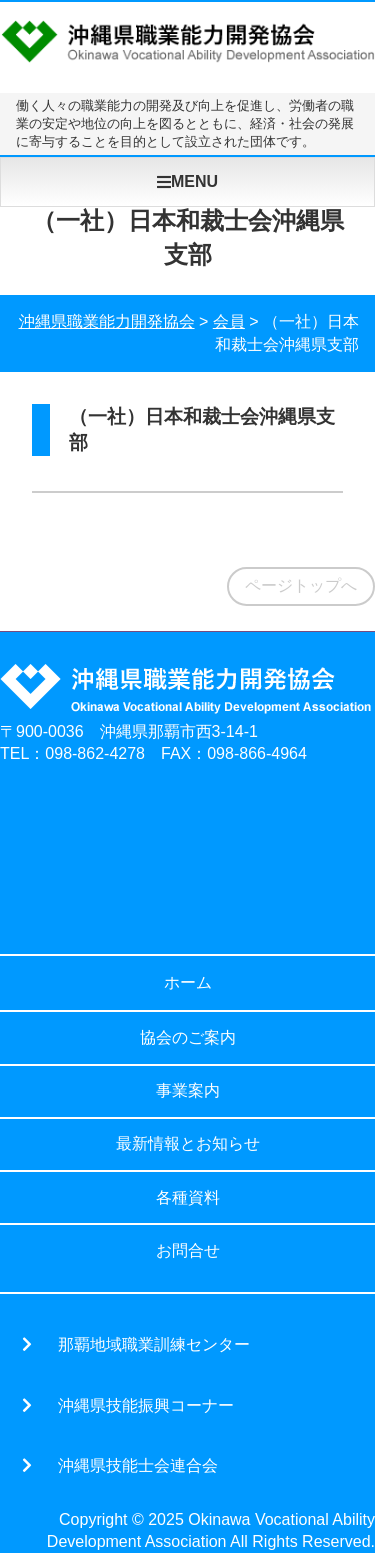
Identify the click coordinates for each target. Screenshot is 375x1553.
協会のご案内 (188, 1037)
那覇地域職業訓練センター (154, 1344)
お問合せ (188, 1250)
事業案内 (188, 1090)
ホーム (188, 982)
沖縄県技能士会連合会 (138, 1465)
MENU (187, 181)
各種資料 (188, 1197)
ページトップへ (301, 585)
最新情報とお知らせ (188, 1143)
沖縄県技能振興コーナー (146, 1405)
